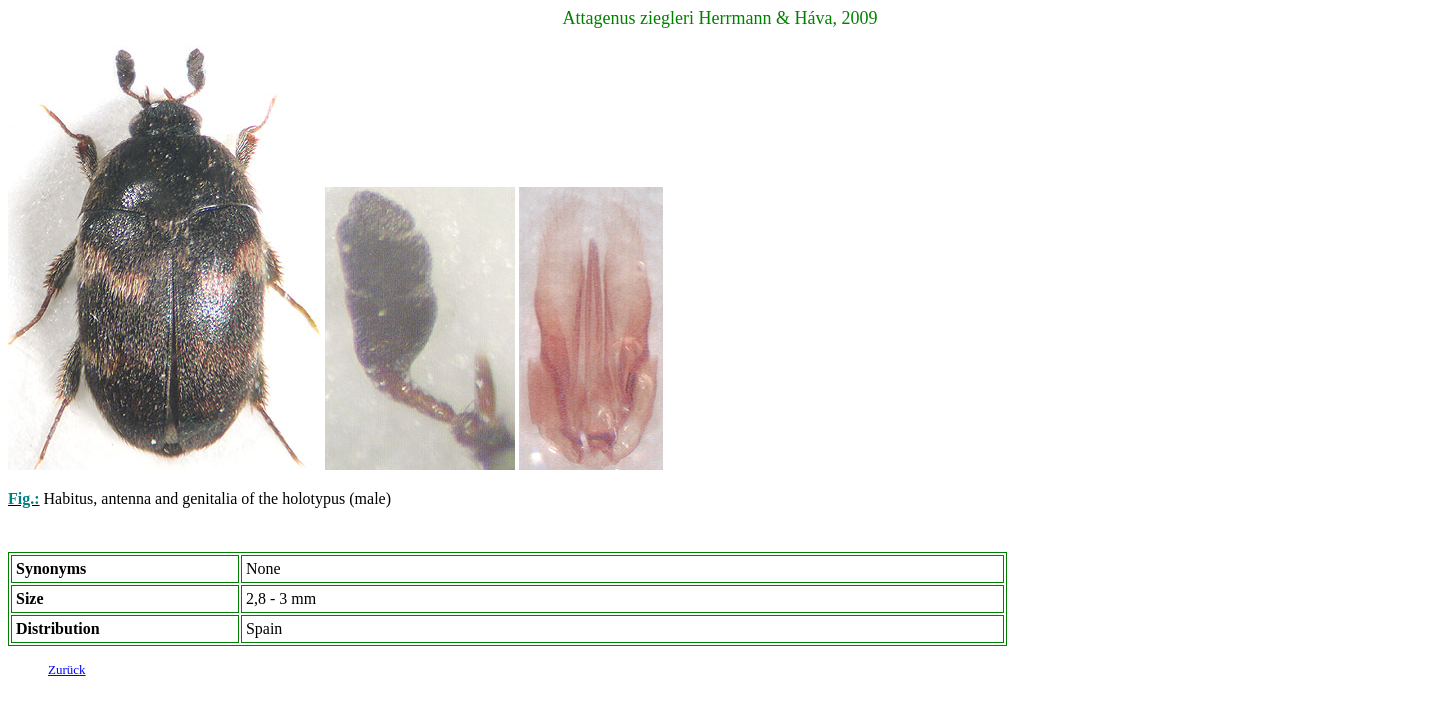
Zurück (67, 672)
